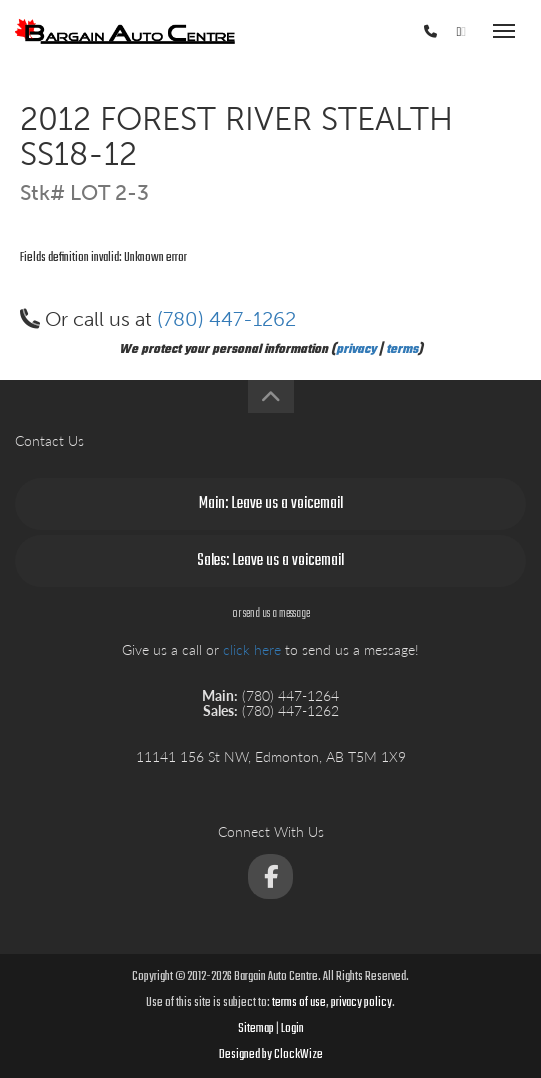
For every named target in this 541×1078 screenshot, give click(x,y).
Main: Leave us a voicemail (271, 504)
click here (252, 649)
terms (402, 350)
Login (292, 1029)
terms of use (299, 1003)
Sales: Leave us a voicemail (270, 561)
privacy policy (361, 1003)
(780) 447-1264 (368, 33)
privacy (356, 350)
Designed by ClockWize (271, 1055)
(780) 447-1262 (226, 319)
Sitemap (256, 1029)
